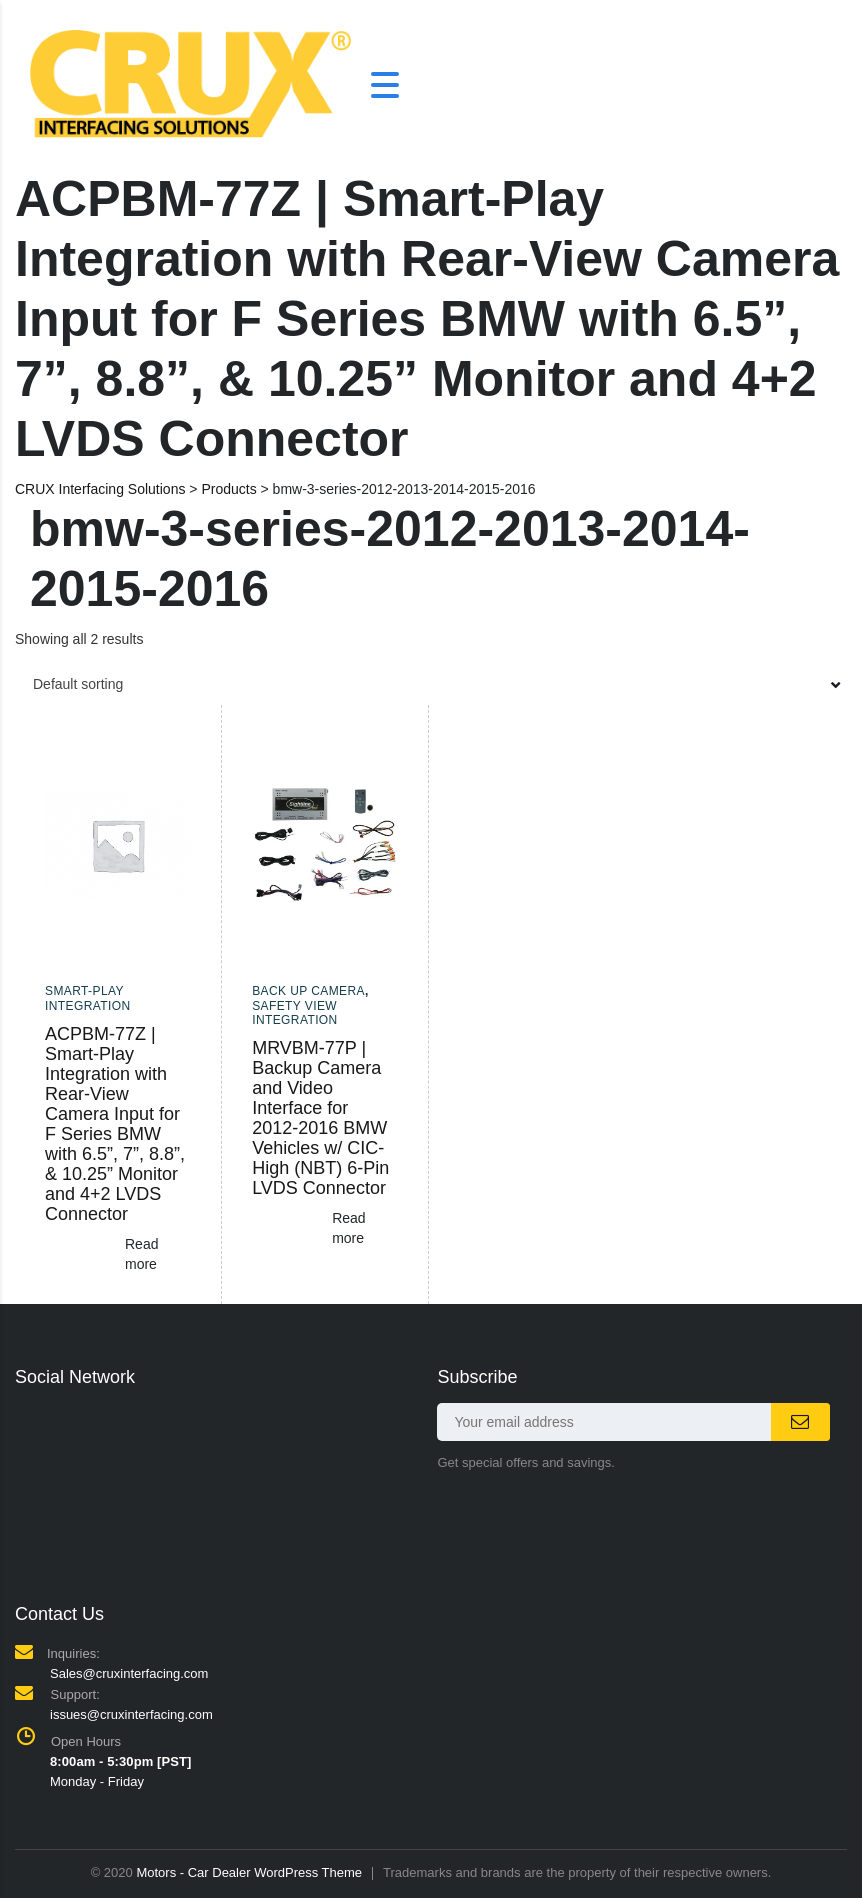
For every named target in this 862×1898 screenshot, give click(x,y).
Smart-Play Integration (88, 998)
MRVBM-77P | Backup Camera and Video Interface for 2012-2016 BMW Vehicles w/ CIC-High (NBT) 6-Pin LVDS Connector (320, 1118)
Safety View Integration (295, 1013)
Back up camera (308, 991)
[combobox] (431, 684)
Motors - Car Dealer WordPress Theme (249, 1872)
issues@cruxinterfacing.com (131, 1714)
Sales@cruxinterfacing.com (129, 1673)
